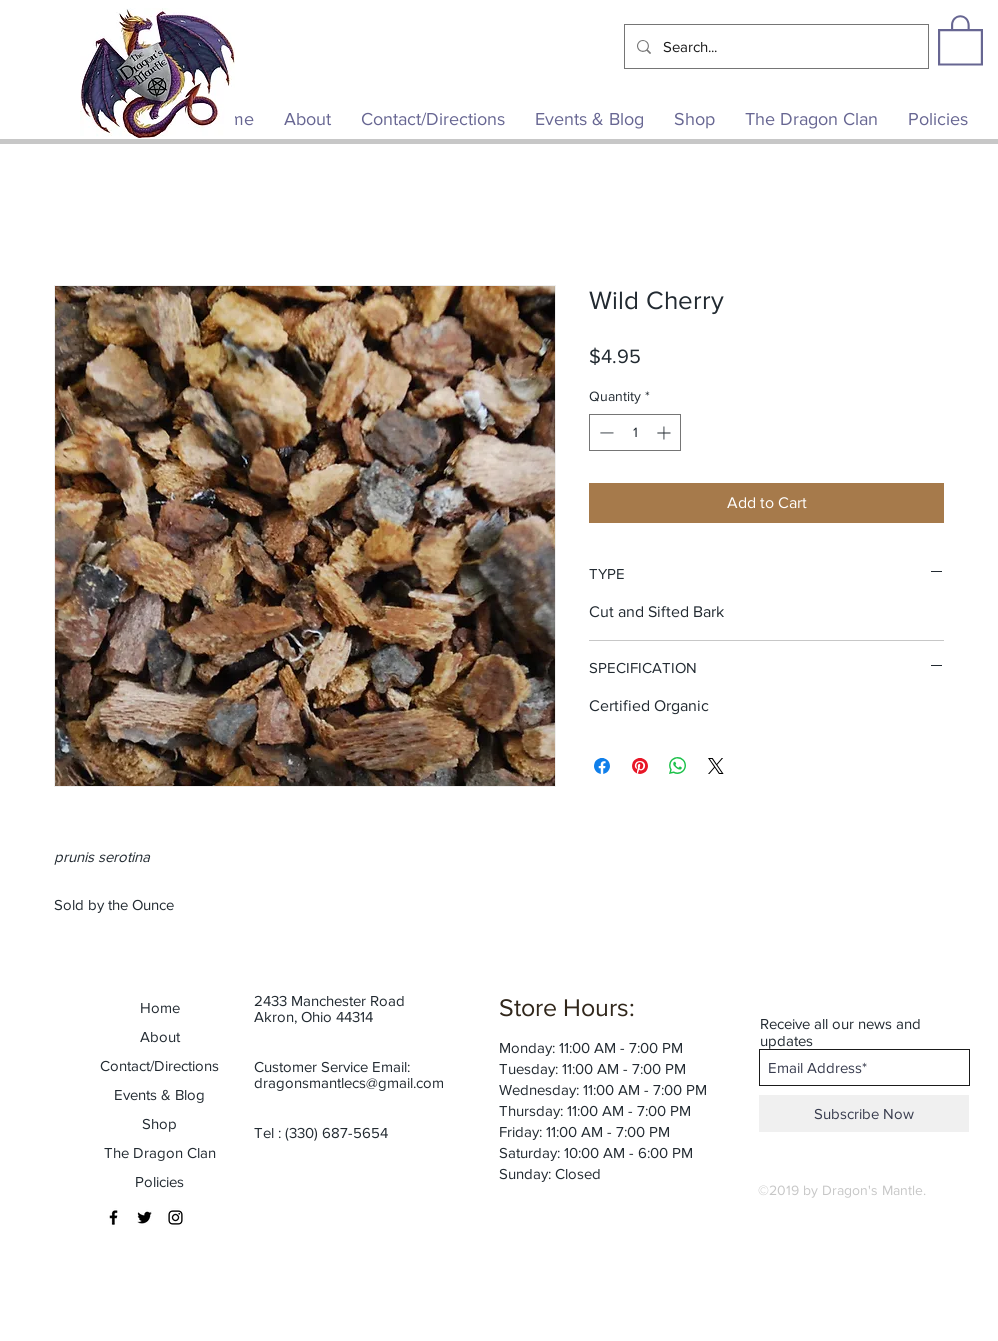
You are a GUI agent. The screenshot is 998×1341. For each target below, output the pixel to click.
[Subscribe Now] (864, 1113)
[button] (960, 39)
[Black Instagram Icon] (175, 1217)
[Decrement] (604, 432)
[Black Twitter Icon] (144, 1217)
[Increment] (665, 432)
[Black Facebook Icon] (113, 1217)
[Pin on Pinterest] (640, 766)
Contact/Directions (159, 1065)
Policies (159, 1181)
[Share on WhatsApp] (678, 766)
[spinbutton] (635, 432)
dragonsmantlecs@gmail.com (349, 1082)
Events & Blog (159, 1094)
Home (160, 1007)
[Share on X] (716, 766)
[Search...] (774, 46)
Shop (159, 1123)
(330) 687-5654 (336, 1132)
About (160, 1036)
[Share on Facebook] (602, 766)
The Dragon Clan (160, 1152)
